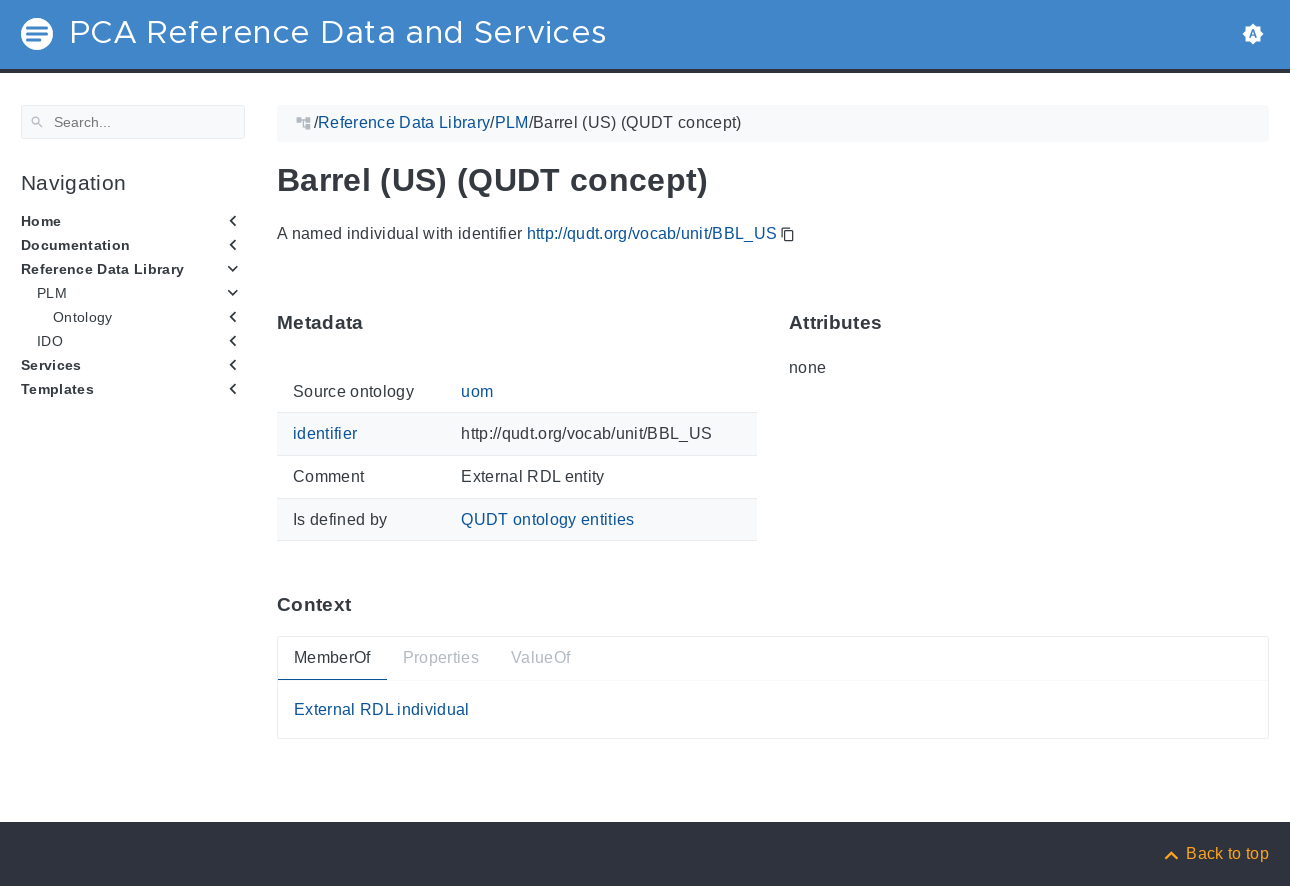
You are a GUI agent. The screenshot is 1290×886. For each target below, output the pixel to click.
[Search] (133, 122)
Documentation (75, 245)
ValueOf (540, 657)
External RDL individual (382, 709)
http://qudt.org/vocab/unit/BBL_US (652, 233)
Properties (441, 657)
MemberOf (332, 657)
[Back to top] (1215, 853)
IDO (50, 341)
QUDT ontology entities (547, 518)
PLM (52, 293)
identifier (325, 433)
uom (477, 391)
